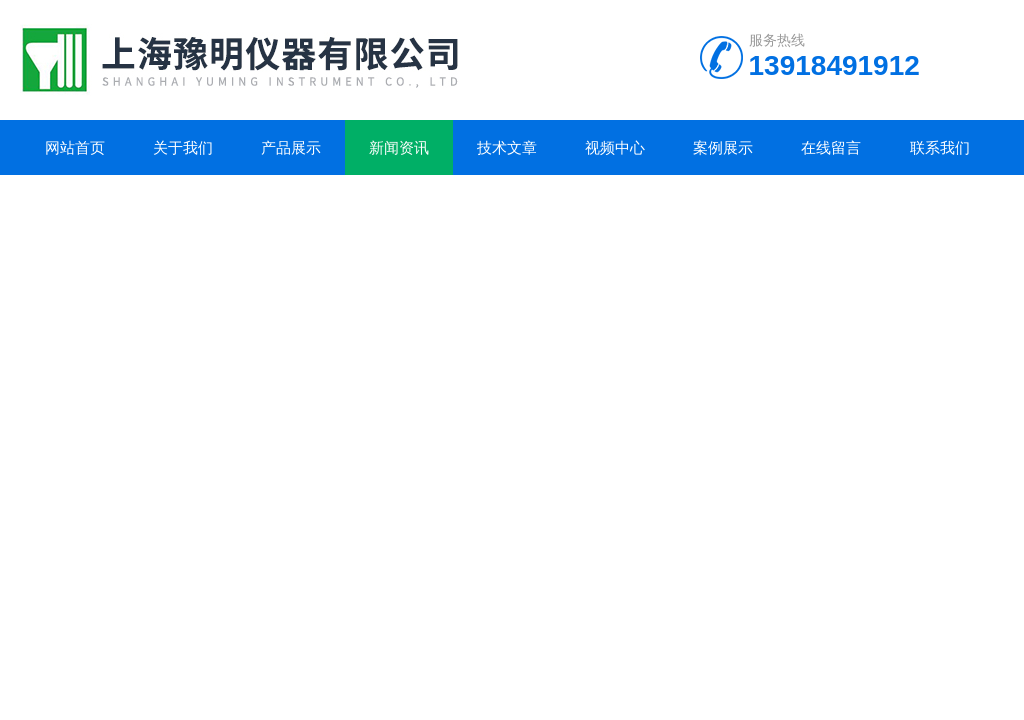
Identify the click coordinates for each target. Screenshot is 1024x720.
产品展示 (291, 147)
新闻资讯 (399, 147)
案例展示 (723, 147)
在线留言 (831, 147)
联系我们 (940, 147)
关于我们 (183, 147)
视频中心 (615, 147)
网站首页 (75, 147)
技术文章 (507, 147)
